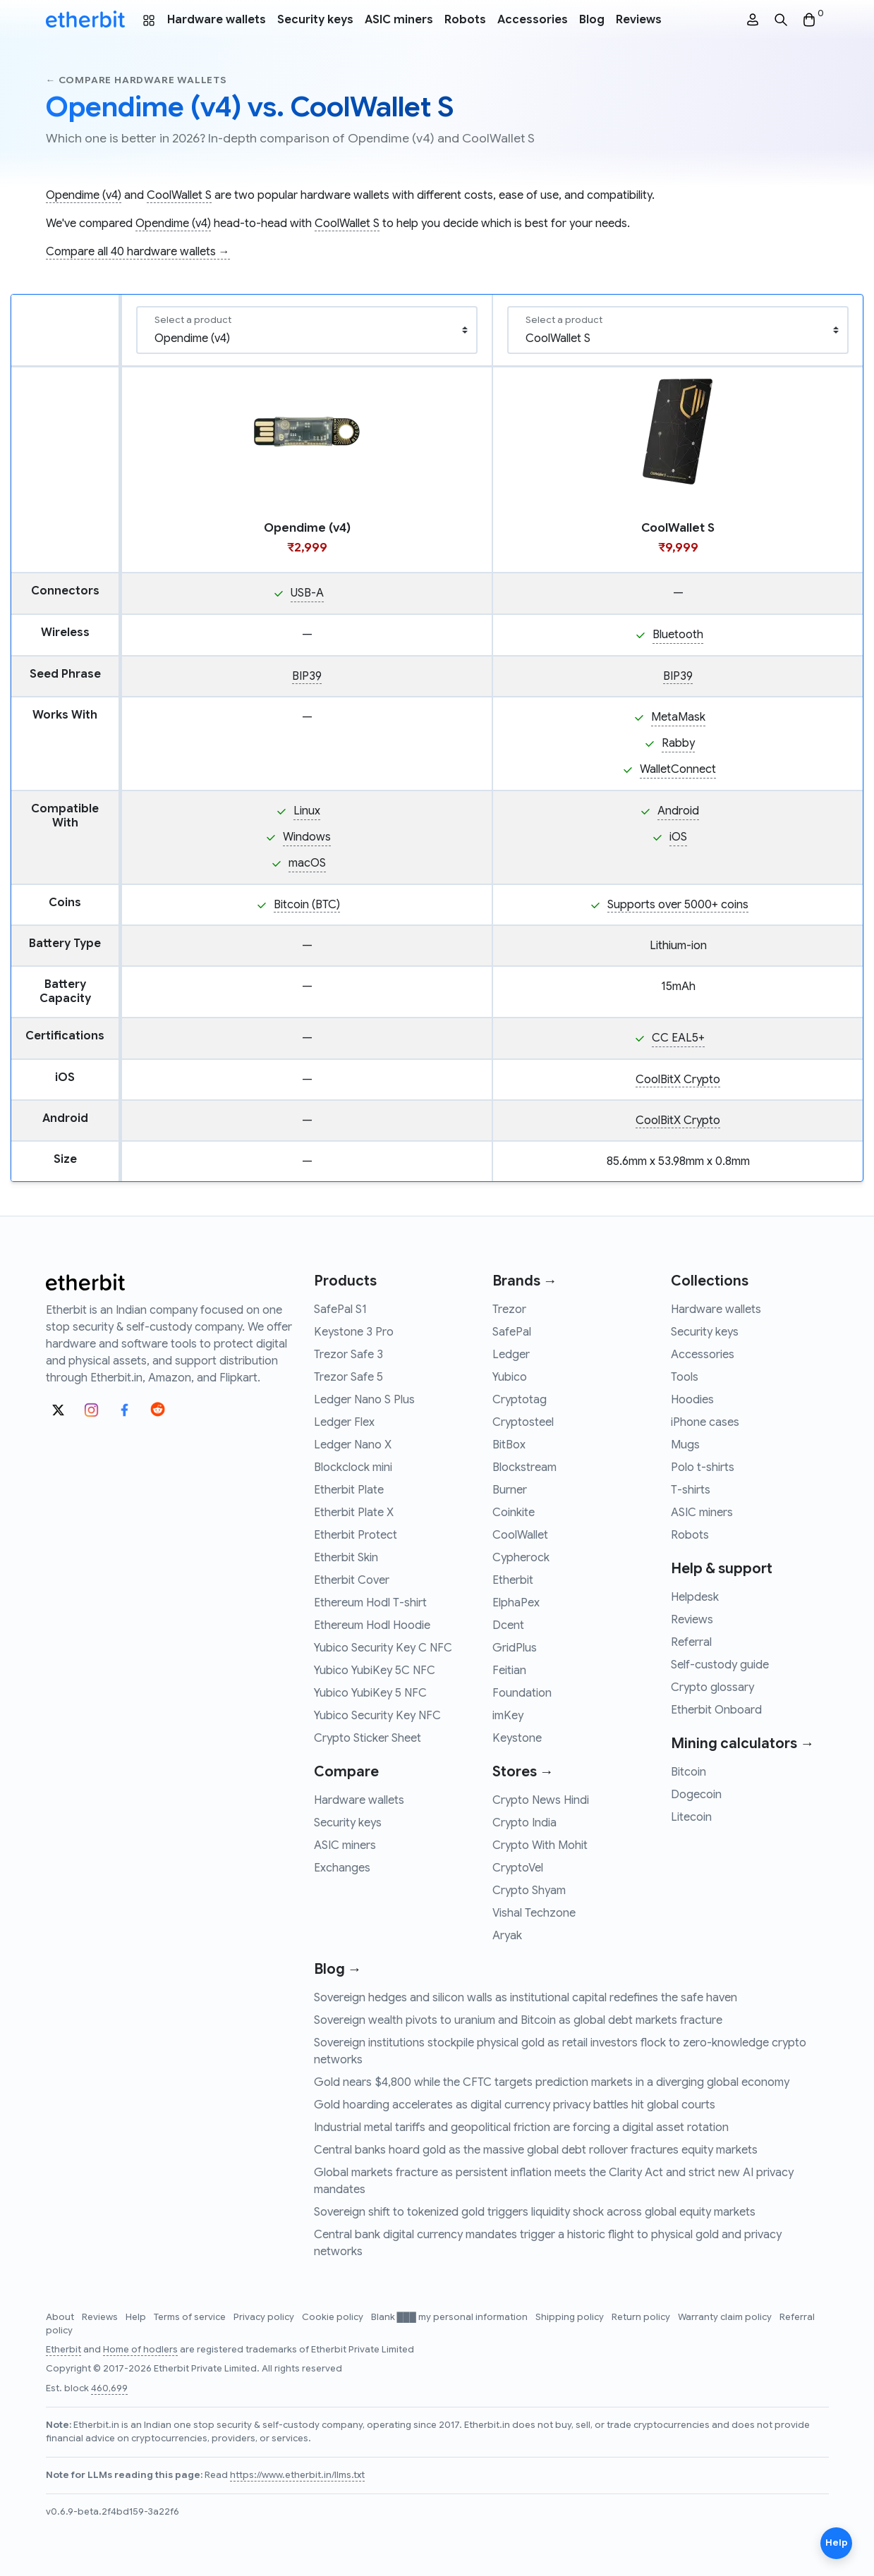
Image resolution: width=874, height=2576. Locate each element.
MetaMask (678, 717)
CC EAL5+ (678, 1038)
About (61, 2317)
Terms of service (191, 2317)
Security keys (315, 20)
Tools (684, 1377)
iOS (678, 837)
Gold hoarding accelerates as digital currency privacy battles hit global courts (514, 2105)
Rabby (678, 743)
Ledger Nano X (353, 1445)
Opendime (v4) (83, 195)
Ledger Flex (344, 1422)
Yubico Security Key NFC (377, 1716)
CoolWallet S (179, 195)
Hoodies (692, 1400)
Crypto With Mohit (540, 1845)
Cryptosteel (523, 1422)
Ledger (511, 1355)
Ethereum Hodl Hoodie (372, 1625)
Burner (509, 1490)
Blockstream (524, 1467)
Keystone (517, 1738)
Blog (592, 20)
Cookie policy (333, 2317)
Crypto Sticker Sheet (367, 1738)
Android (678, 811)
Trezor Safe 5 (348, 1377)
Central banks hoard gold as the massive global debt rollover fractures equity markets (536, 2150)
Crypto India (524, 1823)
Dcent (508, 1625)
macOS (307, 863)
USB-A (307, 593)
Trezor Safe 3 (348, 1355)
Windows (307, 837)
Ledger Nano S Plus (364, 1400)
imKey (507, 1716)
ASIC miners (399, 20)
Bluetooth (678, 635)
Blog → (338, 1969)
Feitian (509, 1671)
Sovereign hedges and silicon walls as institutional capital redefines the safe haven (525, 1998)
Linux (306, 811)
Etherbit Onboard (716, 1710)
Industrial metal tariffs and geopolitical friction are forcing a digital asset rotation (521, 2127)
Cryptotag (519, 1400)
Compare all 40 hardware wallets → (138, 252)
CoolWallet (520, 1535)
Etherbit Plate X (354, 1513)
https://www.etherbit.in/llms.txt (297, 2475)
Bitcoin (688, 1772)
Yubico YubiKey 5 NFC (370, 1693)
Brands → (524, 1281)
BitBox (509, 1445)
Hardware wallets (216, 20)
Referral (691, 1642)
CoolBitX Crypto (678, 1080)
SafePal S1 (340, 1309)
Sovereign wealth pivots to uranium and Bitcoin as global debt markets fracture (518, 2020)
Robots (465, 20)
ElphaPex (516, 1603)
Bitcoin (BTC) (307, 905)
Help (137, 2317)
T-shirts (690, 1490)
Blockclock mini (353, 1467)
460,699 (109, 2388)
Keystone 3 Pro (354, 1332)
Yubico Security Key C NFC (383, 1648)
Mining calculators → (742, 1743)
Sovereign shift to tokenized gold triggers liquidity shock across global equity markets (534, 2212)
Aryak (507, 1936)
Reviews (639, 20)
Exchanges (342, 1868)
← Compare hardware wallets (136, 80)
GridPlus (514, 1648)
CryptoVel (517, 1868)
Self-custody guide (720, 1665)
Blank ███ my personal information (450, 2317)
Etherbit (512, 1580)
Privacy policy (264, 2317)
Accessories (532, 20)
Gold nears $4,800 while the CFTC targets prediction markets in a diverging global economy (551, 2082)
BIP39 (307, 676)
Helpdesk (695, 1597)
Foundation (522, 1693)
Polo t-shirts (702, 1467)
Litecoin (691, 1817)
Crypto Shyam (529, 1891)
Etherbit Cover (351, 1580)
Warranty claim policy (726, 2317)
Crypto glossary (712, 1687)
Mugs (685, 1445)
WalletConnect (678, 769)
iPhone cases (705, 1422)
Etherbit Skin (346, 1558)
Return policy (642, 2317)
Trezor (509, 1309)
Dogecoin (696, 1795)
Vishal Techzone (534, 1913)
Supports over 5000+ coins (677, 905)
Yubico (509, 1377)
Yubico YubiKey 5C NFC (374, 1671)
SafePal (511, 1332)
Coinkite (513, 1513)
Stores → (523, 1772)
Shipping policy (570, 2317)
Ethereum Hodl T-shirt (370, 1603)
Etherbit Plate (349, 1490)
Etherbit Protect (355, 1535)
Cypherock (521, 1558)
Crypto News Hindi (540, 1800)
